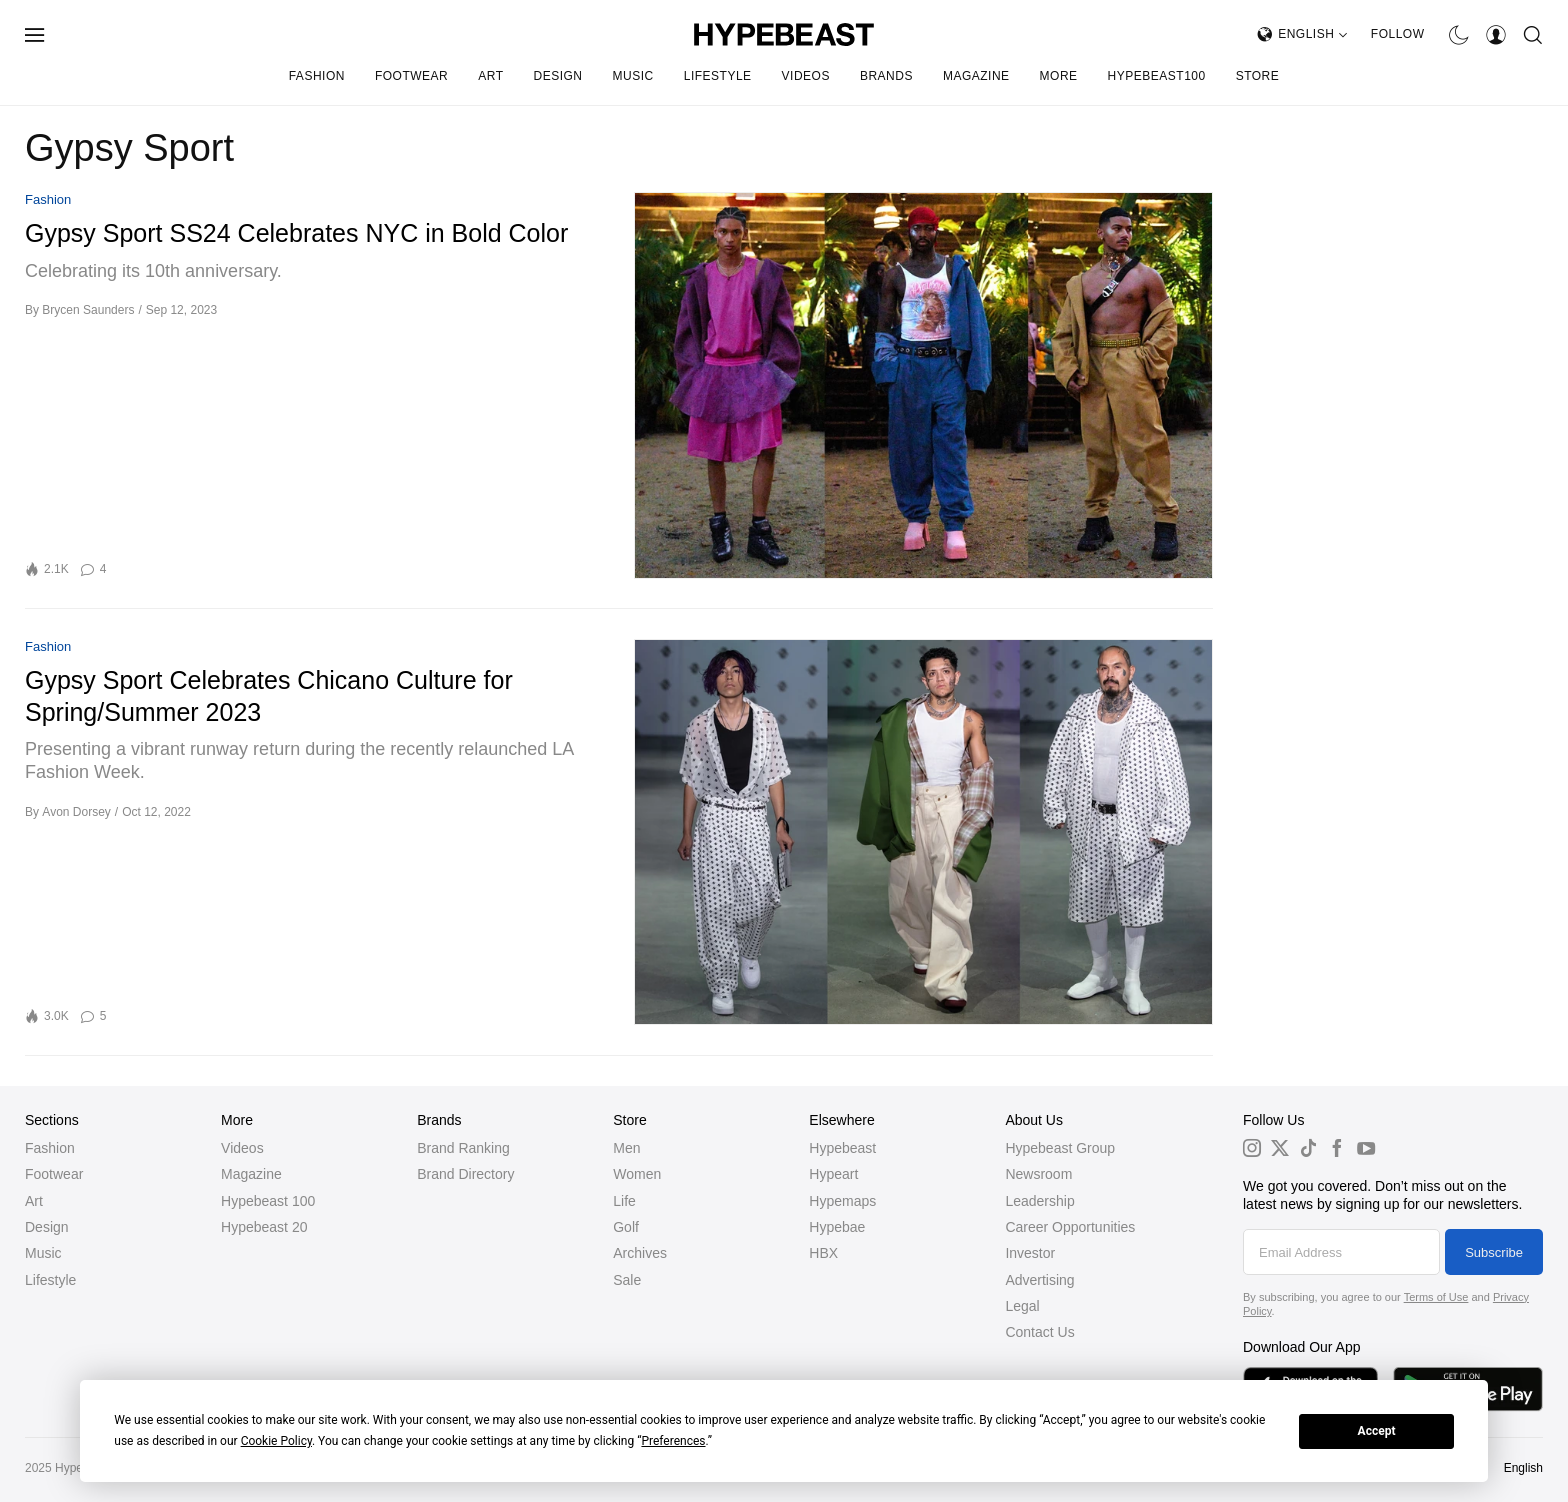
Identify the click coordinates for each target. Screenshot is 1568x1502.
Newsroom (1038, 1174)
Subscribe (1494, 1252)
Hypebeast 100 (268, 1201)
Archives (640, 1253)
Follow (1398, 34)
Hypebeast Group (1060, 1148)
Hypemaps (842, 1201)
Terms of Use (1436, 1297)
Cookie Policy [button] (276, 1441)
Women (637, 1174)
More (1059, 76)
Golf (626, 1227)
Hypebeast (842, 1148)
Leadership (1039, 1201)
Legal (1022, 1306)
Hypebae (837, 1227)
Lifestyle (718, 76)
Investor (1030, 1253)
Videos (806, 76)
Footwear (411, 76)
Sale (627, 1280)
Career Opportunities (1070, 1227)
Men (626, 1148)
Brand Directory (465, 1174)
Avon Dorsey (76, 812)
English (1313, 34)
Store (1258, 76)
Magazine (976, 76)
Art (490, 76)
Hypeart (833, 1174)
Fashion (317, 76)
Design (558, 76)
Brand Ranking (463, 1148)
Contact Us (1039, 1332)
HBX (823, 1253)
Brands (886, 76)
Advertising (1039, 1280)
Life (624, 1201)
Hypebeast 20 (264, 1227)
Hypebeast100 (1157, 76)
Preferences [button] (673, 1441)
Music (633, 76)
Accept (1377, 1431)
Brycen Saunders (88, 310)
